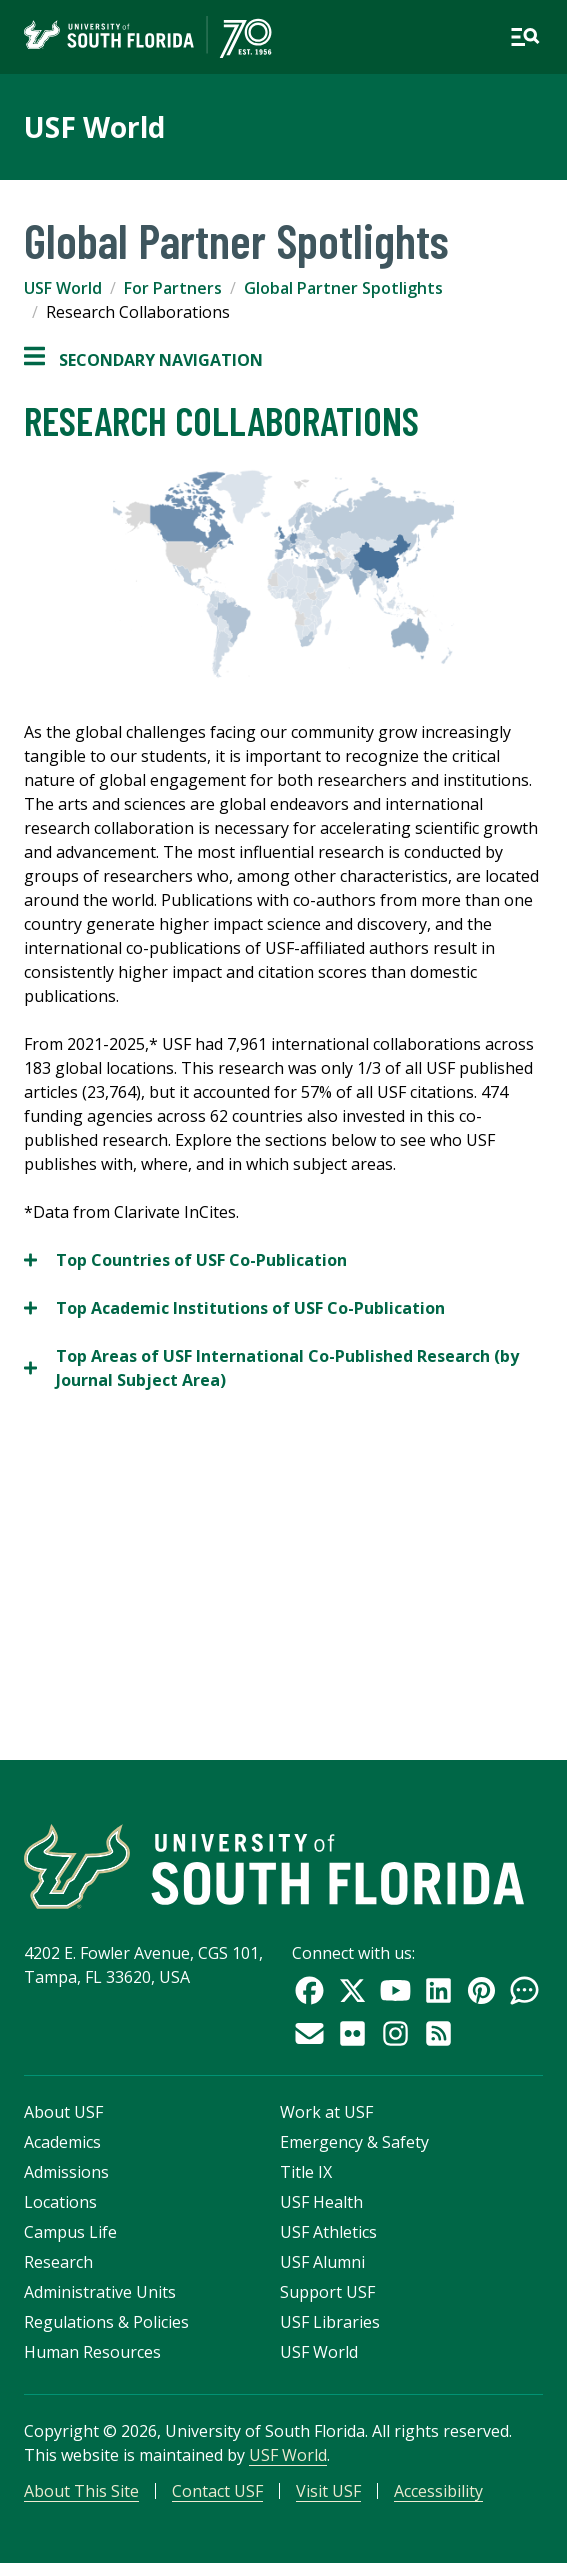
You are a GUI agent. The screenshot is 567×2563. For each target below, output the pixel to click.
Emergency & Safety (354, 2142)
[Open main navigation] (525, 37)
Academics (62, 2142)
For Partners (173, 288)
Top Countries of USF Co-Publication (185, 1260)
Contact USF (217, 2491)
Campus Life (70, 2232)
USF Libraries (330, 2322)
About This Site (81, 2491)
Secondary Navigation (143, 360)
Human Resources (92, 2352)
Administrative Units (100, 2292)
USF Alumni (322, 2262)
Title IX (306, 2172)
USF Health (321, 2202)
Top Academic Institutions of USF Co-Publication (234, 1308)
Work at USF (326, 2112)
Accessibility (438, 2491)
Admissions (66, 2172)
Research (58, 2262)
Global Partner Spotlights (343, 288)
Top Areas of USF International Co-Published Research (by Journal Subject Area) (271, 1368)
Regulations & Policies (106, 2322)
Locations (60, 2202)
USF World (94, 127)
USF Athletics (328, 2232)
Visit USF (328, 2491)
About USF (63, 2112)
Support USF (327, 2292)
